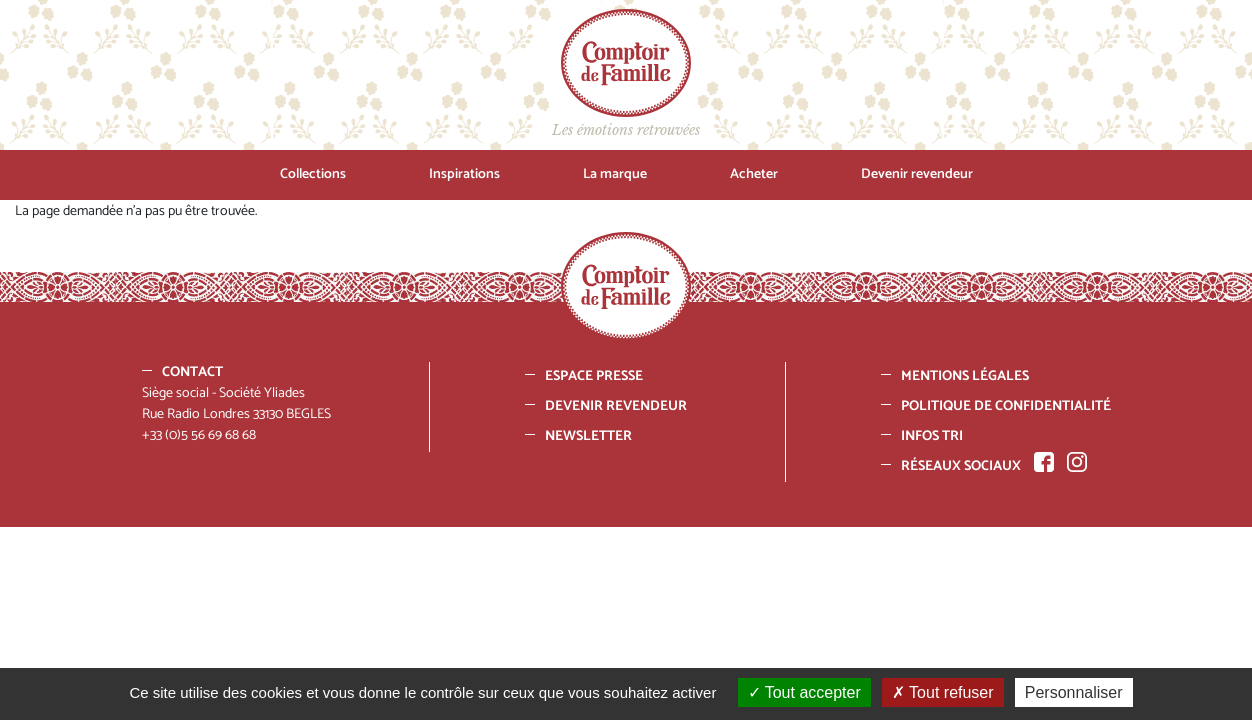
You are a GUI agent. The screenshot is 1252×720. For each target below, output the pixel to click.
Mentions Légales (965, 376)
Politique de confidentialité (1006, 406)
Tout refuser (943, 692)
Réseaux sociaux (961, 466)
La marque (615, 174)
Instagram (1077, 462)
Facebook (1044, 462)
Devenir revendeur (917, 174)
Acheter (754, 174)
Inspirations (464, 174)
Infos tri (932, 436)
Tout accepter (804, 692)
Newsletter (588, 436)
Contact (192, 372)
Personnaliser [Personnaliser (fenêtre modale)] (1074, 692)
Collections (313, 174)
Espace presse (594, 376)
